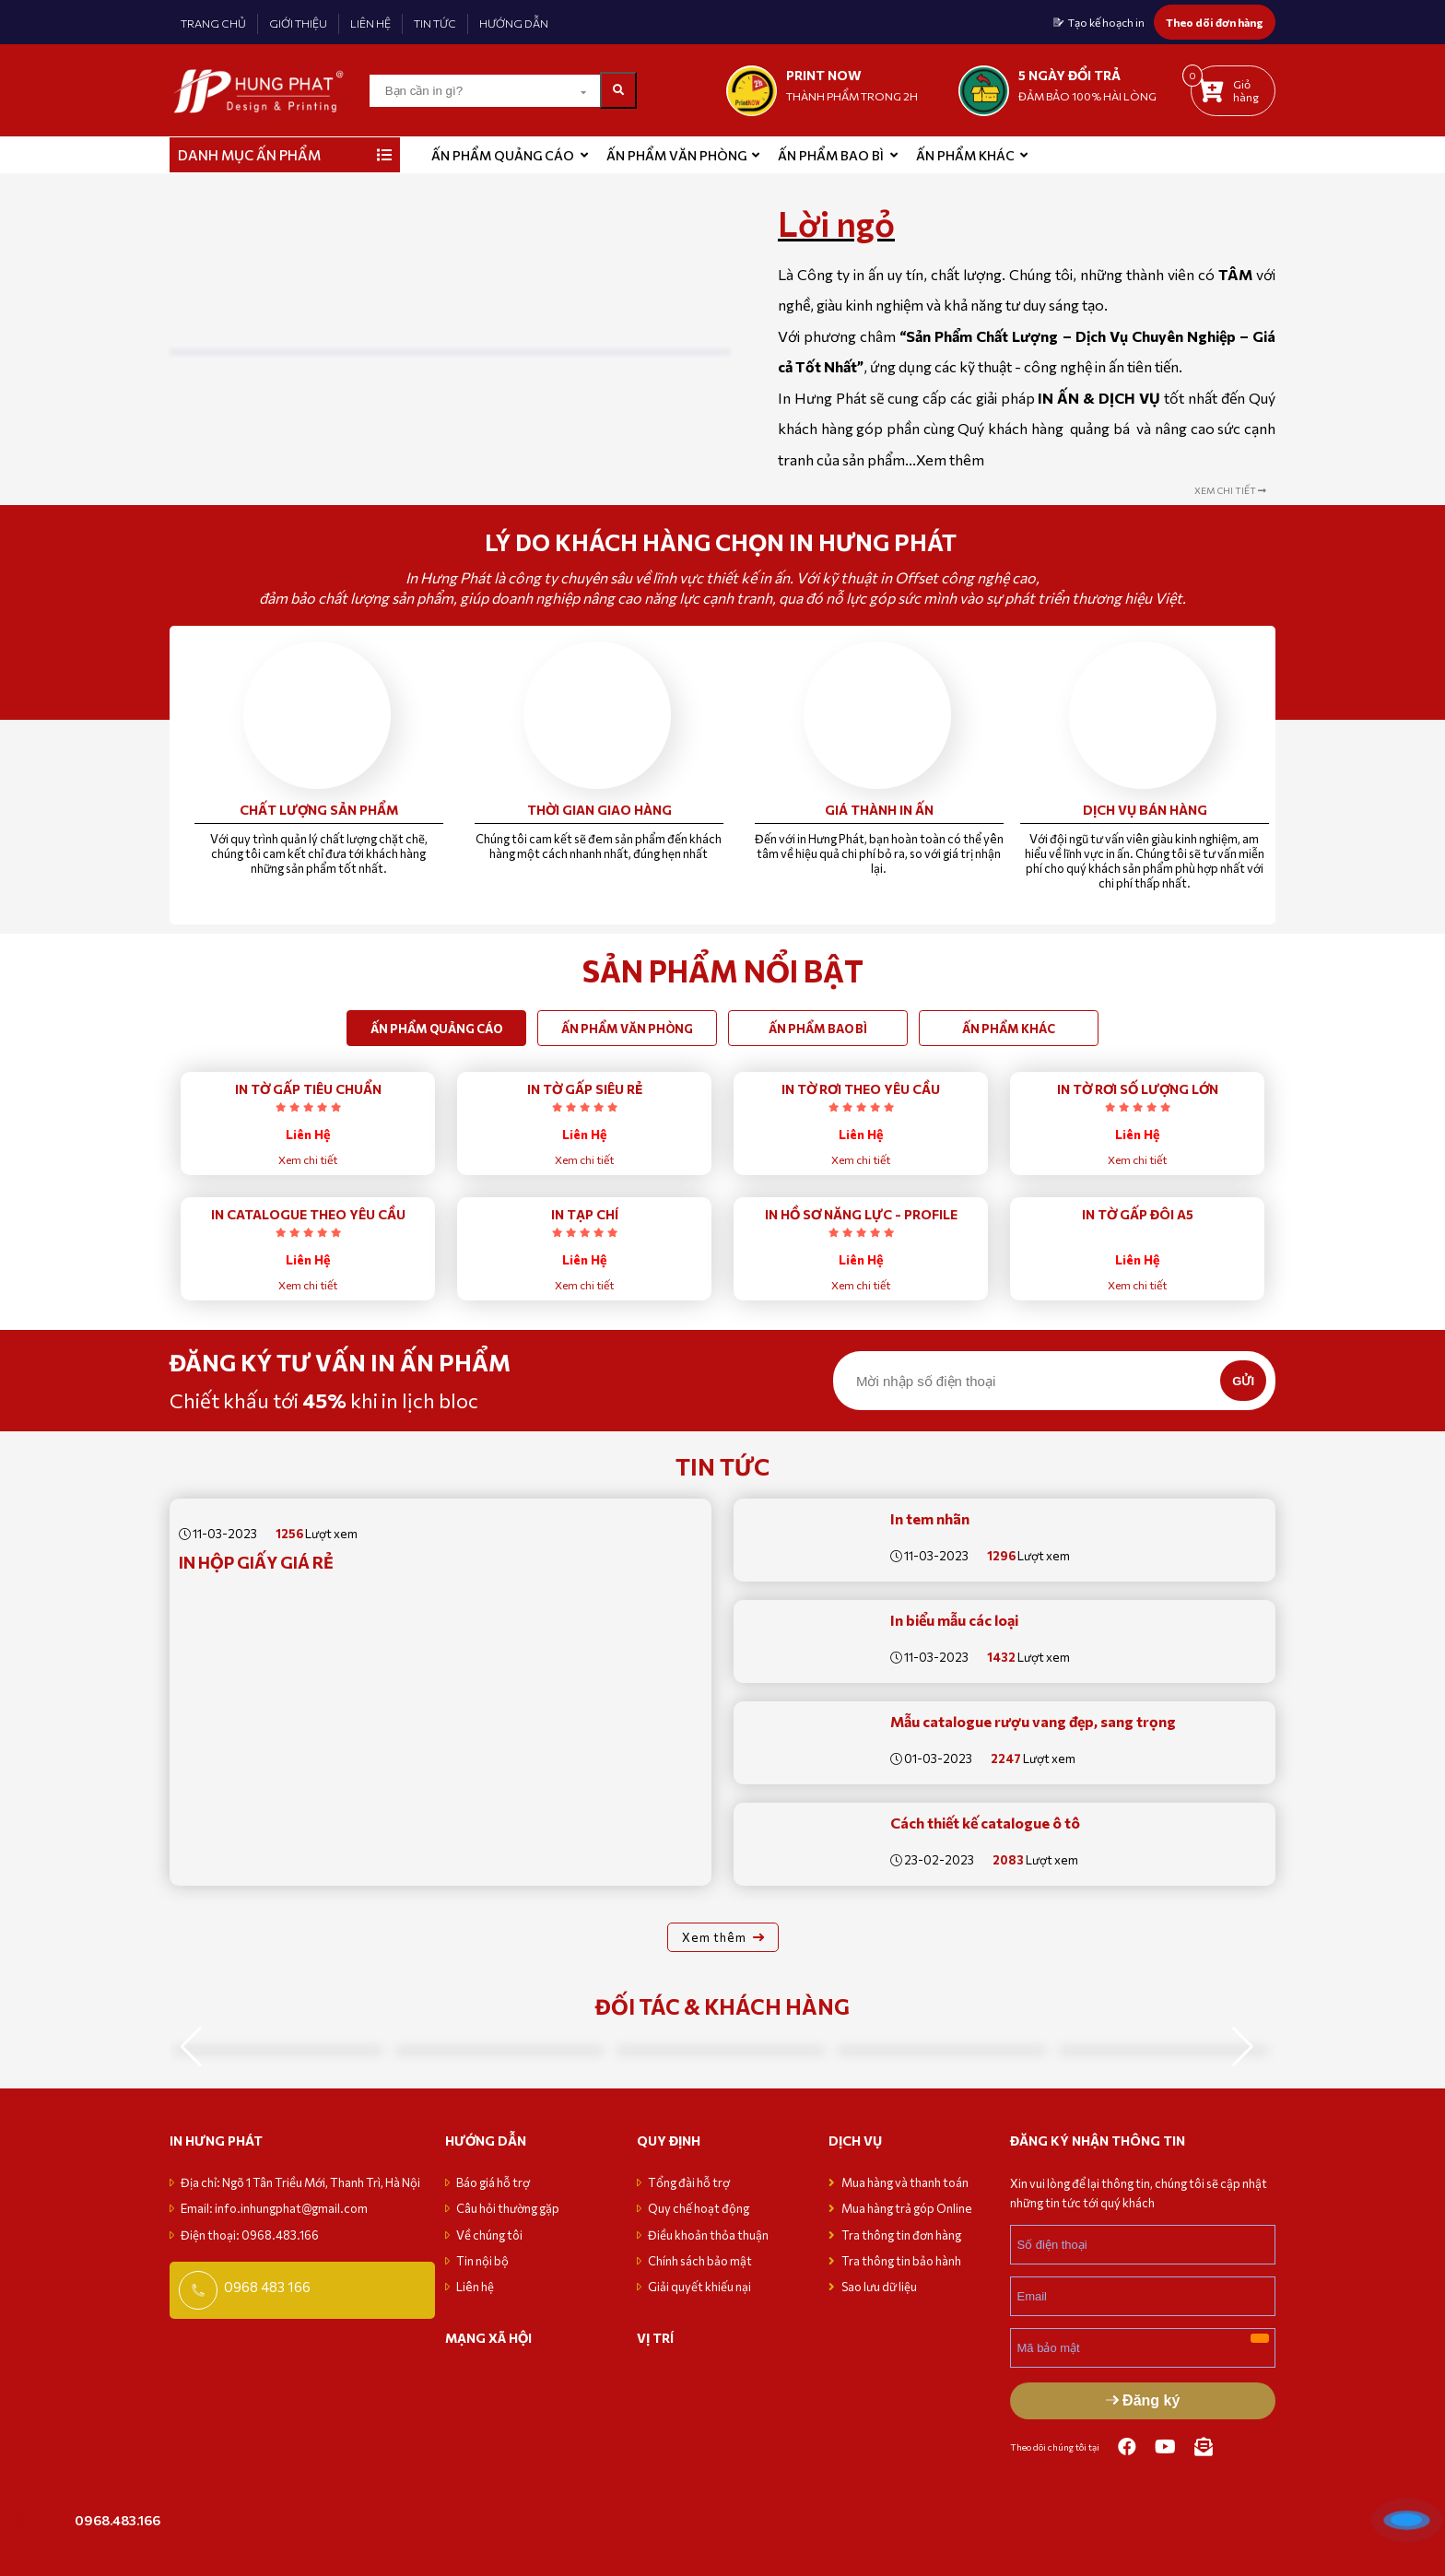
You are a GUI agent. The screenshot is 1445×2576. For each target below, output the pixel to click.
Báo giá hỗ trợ (493, 2182)
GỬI (1243, 1381)
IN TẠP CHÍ (584, 1214)
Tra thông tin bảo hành (901, 2260)
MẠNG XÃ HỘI (488, 2338)
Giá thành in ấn (879, 809)
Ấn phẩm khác (965, 155)
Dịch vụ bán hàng (1145, 809)
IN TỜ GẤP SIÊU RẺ (584, 1089)
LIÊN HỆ (370, 23)
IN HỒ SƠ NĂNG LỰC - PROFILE (861, 1214)
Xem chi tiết (307, 1159)
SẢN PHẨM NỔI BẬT (722, 970)
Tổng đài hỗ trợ (689, 2182)
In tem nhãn (929, 1518)
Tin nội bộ (482, 2260)
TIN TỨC (435, 23)
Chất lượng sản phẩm (319, 809)
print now (824, 75)
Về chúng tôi (489, 2235)
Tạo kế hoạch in (1106, 22)
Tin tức (722, 1466)
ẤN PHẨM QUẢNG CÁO (502, 155)
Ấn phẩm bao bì (831, 155)
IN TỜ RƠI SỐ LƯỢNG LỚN (1137, 1089)
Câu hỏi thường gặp (507, 2208)
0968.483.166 (117, 2519)
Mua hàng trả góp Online (906, 2208)
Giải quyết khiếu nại (699, 2286)
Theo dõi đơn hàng (1214, 22)
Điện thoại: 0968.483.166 (250, 2235)
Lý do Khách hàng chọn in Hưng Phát (723, 542)
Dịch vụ (855, 2140)
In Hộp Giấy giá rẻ (256, 1562)
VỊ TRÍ (655, 2338)
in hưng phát (216, 2140)
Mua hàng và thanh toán (905, 2182)
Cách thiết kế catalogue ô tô (985, 1822)
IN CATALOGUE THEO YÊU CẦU (308, 1214)
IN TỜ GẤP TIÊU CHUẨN (308, 1089)
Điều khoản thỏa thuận (708, 2235)
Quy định (668, 2140)
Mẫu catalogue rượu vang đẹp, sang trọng (1033, 1721)
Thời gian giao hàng (599, 809)
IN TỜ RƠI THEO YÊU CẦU (860, 1089)
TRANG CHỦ (213, 23)
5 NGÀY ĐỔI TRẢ (1069, 75)
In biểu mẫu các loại (954, 1620)
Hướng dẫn (485, 2140)
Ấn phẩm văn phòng (676, 155)
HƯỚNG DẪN (513, 23)
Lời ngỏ (836, 223)
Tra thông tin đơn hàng (901, 2235)
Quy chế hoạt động (698, 2208)
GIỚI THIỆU (298, 23)
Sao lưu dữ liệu (879, 2286)
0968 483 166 (267, 2286)
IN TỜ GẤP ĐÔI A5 (1137, 1214)
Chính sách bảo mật (700, 2260)
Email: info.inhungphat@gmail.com (274, 2208)
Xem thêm (950, 459)
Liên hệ (475, 2286)
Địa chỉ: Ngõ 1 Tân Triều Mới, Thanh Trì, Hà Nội (300, 2182)
